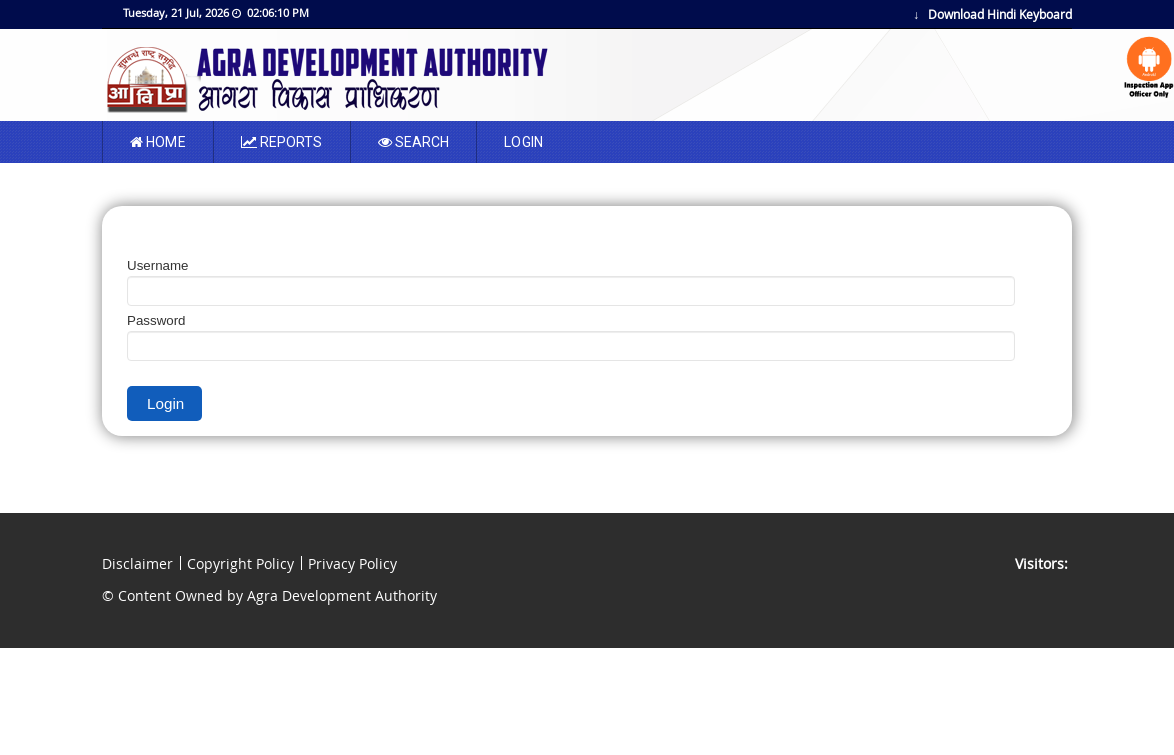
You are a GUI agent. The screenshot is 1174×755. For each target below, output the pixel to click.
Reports (282, 142)
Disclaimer (137, 563)
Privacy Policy (352, 563)
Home (158, 142)
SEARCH (414, 142)
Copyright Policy (240, 563)
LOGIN (523, 142)
